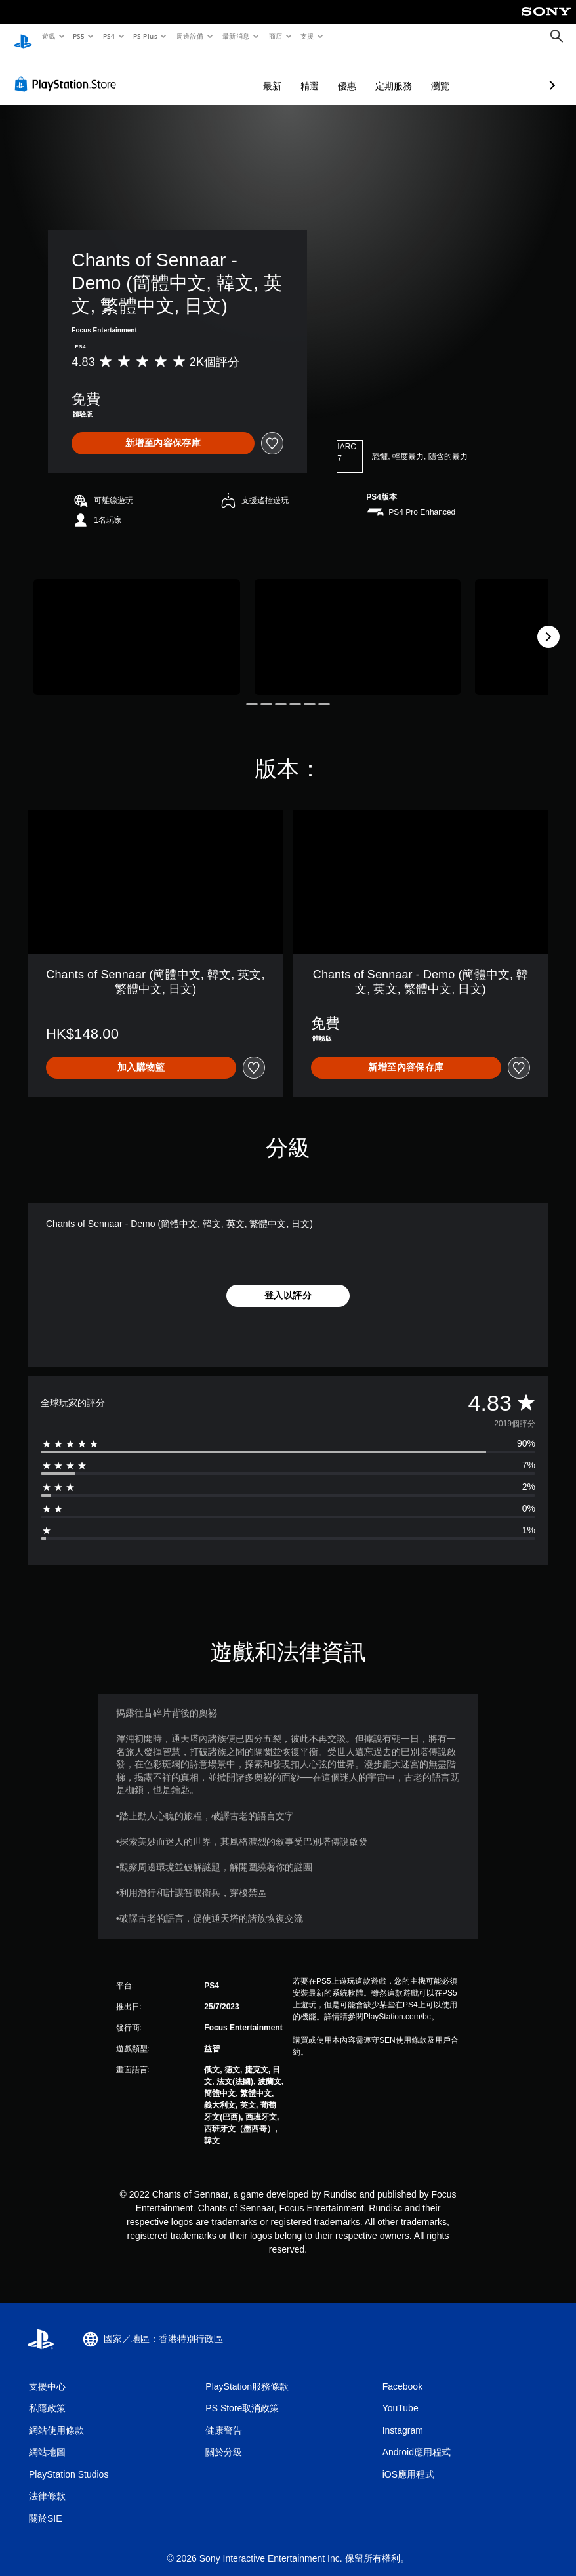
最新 (203, 73)
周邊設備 (189, 36)
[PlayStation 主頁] (23, 37)
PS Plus (145, 36)
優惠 (277, 73)
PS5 (79, 36)
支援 (307, 36)
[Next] (548, 624)
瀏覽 (370, 73)
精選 (240, 73)
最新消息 (236, 36)
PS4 (108, 36)
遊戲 (48, 36)
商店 (275, 36)
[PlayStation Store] (68, 71)
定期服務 (324, 73)
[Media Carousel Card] (136, 625)
